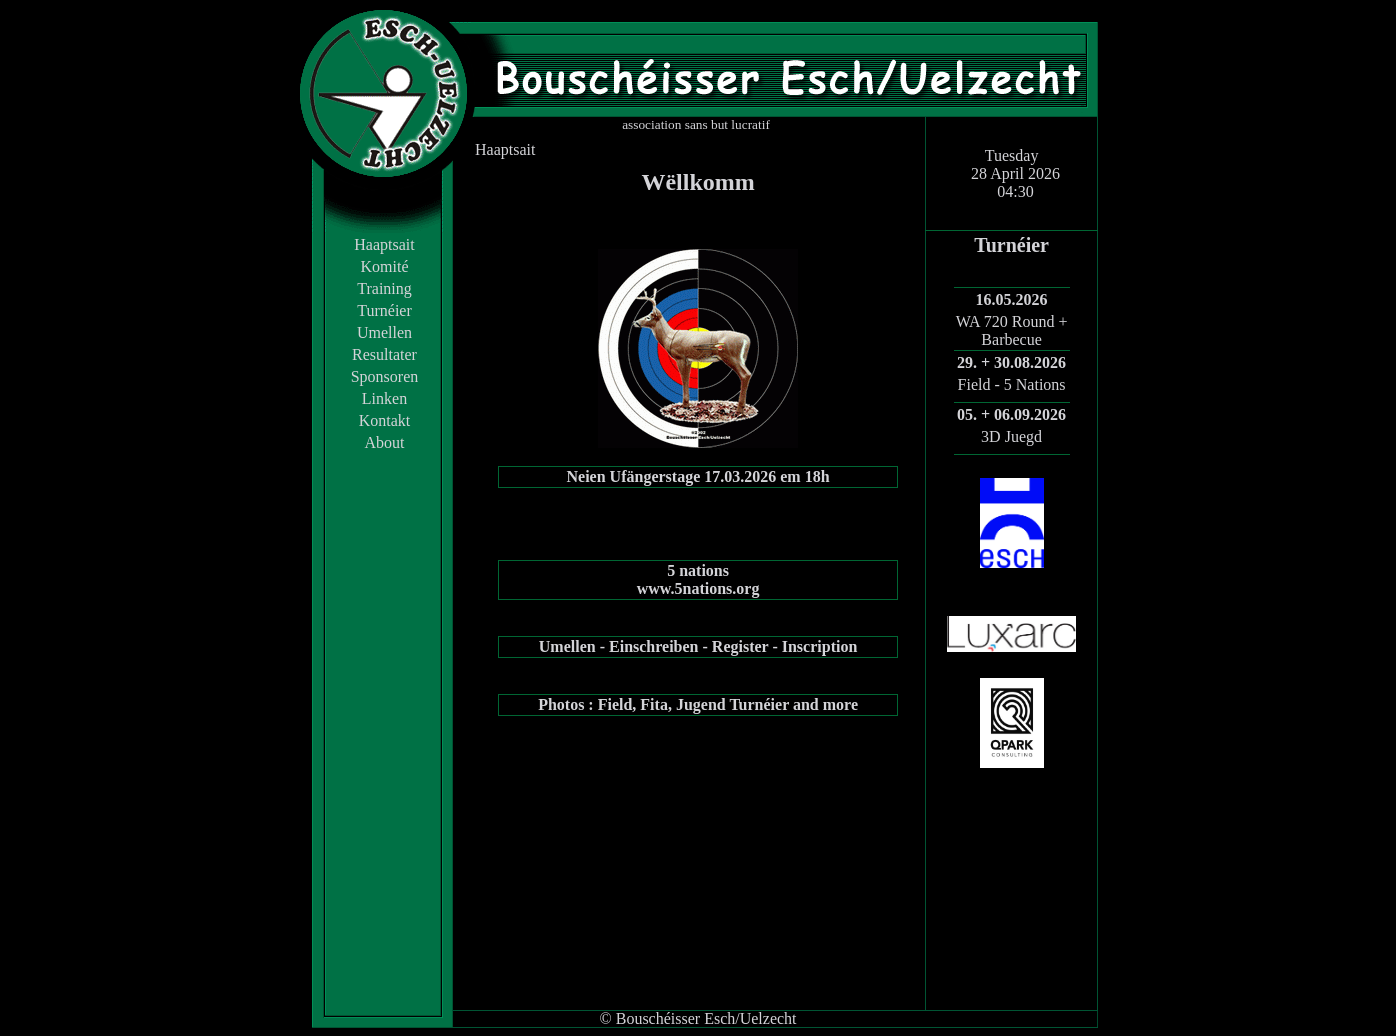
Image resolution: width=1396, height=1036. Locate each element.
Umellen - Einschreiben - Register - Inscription (698, 646)
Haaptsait (384, 244)
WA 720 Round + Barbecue (1012, 330)
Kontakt (385, 420)
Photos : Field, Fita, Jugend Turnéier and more (698, 704)
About (385, 442)
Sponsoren (385, 376)
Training (384, 288)
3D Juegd (1011, 436)
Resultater (384, 354)
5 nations (698, 570)
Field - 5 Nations (1012, 384)
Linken (384, 398)
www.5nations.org (698, 588)
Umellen (384, 332)
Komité (385, 266)
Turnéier (384, 310)
